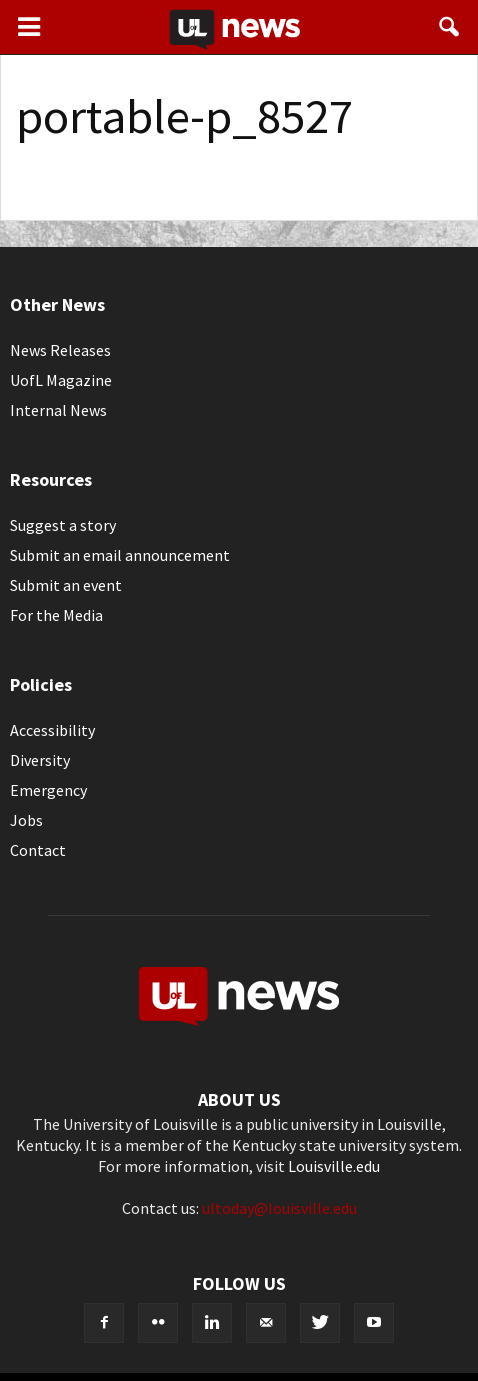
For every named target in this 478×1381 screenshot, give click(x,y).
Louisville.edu (334, 1166)
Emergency (48, 790)
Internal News (58, 410)
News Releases (60, 350)
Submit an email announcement (120, 555)
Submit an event (66, 585)
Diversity (40, 760)
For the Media (56, 615)
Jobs (26, 820)
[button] (450, 27)
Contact (38, 850)
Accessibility (52, 730)
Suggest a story (63, 525)
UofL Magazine (61, 380)
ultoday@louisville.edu (279, 1208)
